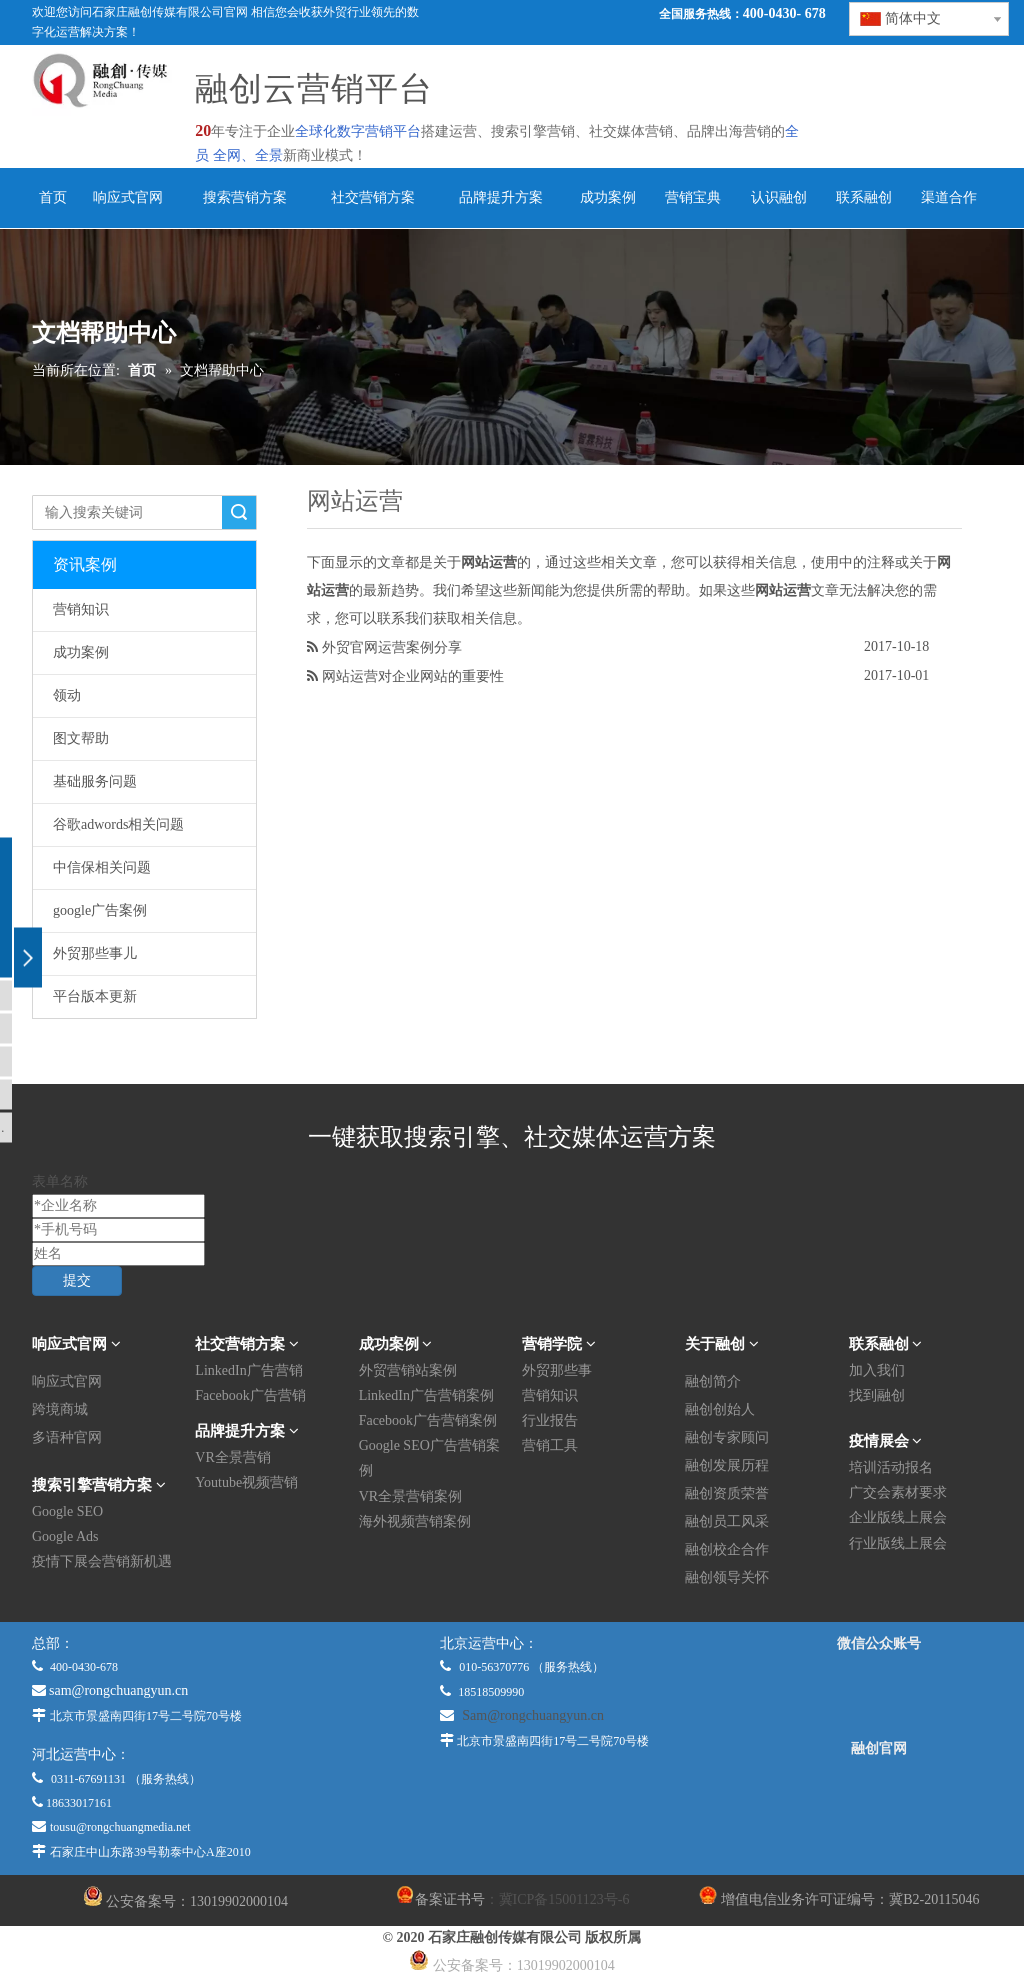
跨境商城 (60, 1409)
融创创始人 (720, 1409)
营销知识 (81, 609)
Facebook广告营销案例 (428, 1420)
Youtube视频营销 (246, 1482)
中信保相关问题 (102, 867)
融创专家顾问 (727, 1437)
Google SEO (67, 1511)
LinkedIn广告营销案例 (426, 1395)
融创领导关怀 (727, 1577)
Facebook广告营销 (250, 1395)
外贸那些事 (557, 1370)
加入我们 (877, 1370)
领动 (67, 695)
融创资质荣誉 (727, 1493)
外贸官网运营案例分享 (392, 647)
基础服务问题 (95, 781)
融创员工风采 (727, 1521)
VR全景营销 (232, 1457)
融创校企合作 (727, 1549)
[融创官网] (879, 1803)
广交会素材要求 (898, 1492)
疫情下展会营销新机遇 (102, 1561)
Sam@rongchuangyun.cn (533, 1715)
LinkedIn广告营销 (248, 1370)
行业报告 (550, 1420)
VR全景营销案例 (410, 1496)
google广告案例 (100, 910)
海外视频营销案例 (415, 1521)
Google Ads (65, 1536)
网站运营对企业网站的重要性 (413, 676)
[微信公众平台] (879, 1696)
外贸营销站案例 (408, 1370)
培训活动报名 (891, 1467)
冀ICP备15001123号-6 (564, 1899)
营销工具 (550, 1445)
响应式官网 (67, 1381)
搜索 (239, 512)
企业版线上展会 (898, 1517)
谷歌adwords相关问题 (118, 824)
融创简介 (713, 1381)
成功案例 (81, 652)
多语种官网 (67, 1437)
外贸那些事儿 (95, 953)
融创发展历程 (727, 1465)
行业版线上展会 (898, 1543)
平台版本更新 (95, 996)
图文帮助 (81, 738)
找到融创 (877, 1395)
